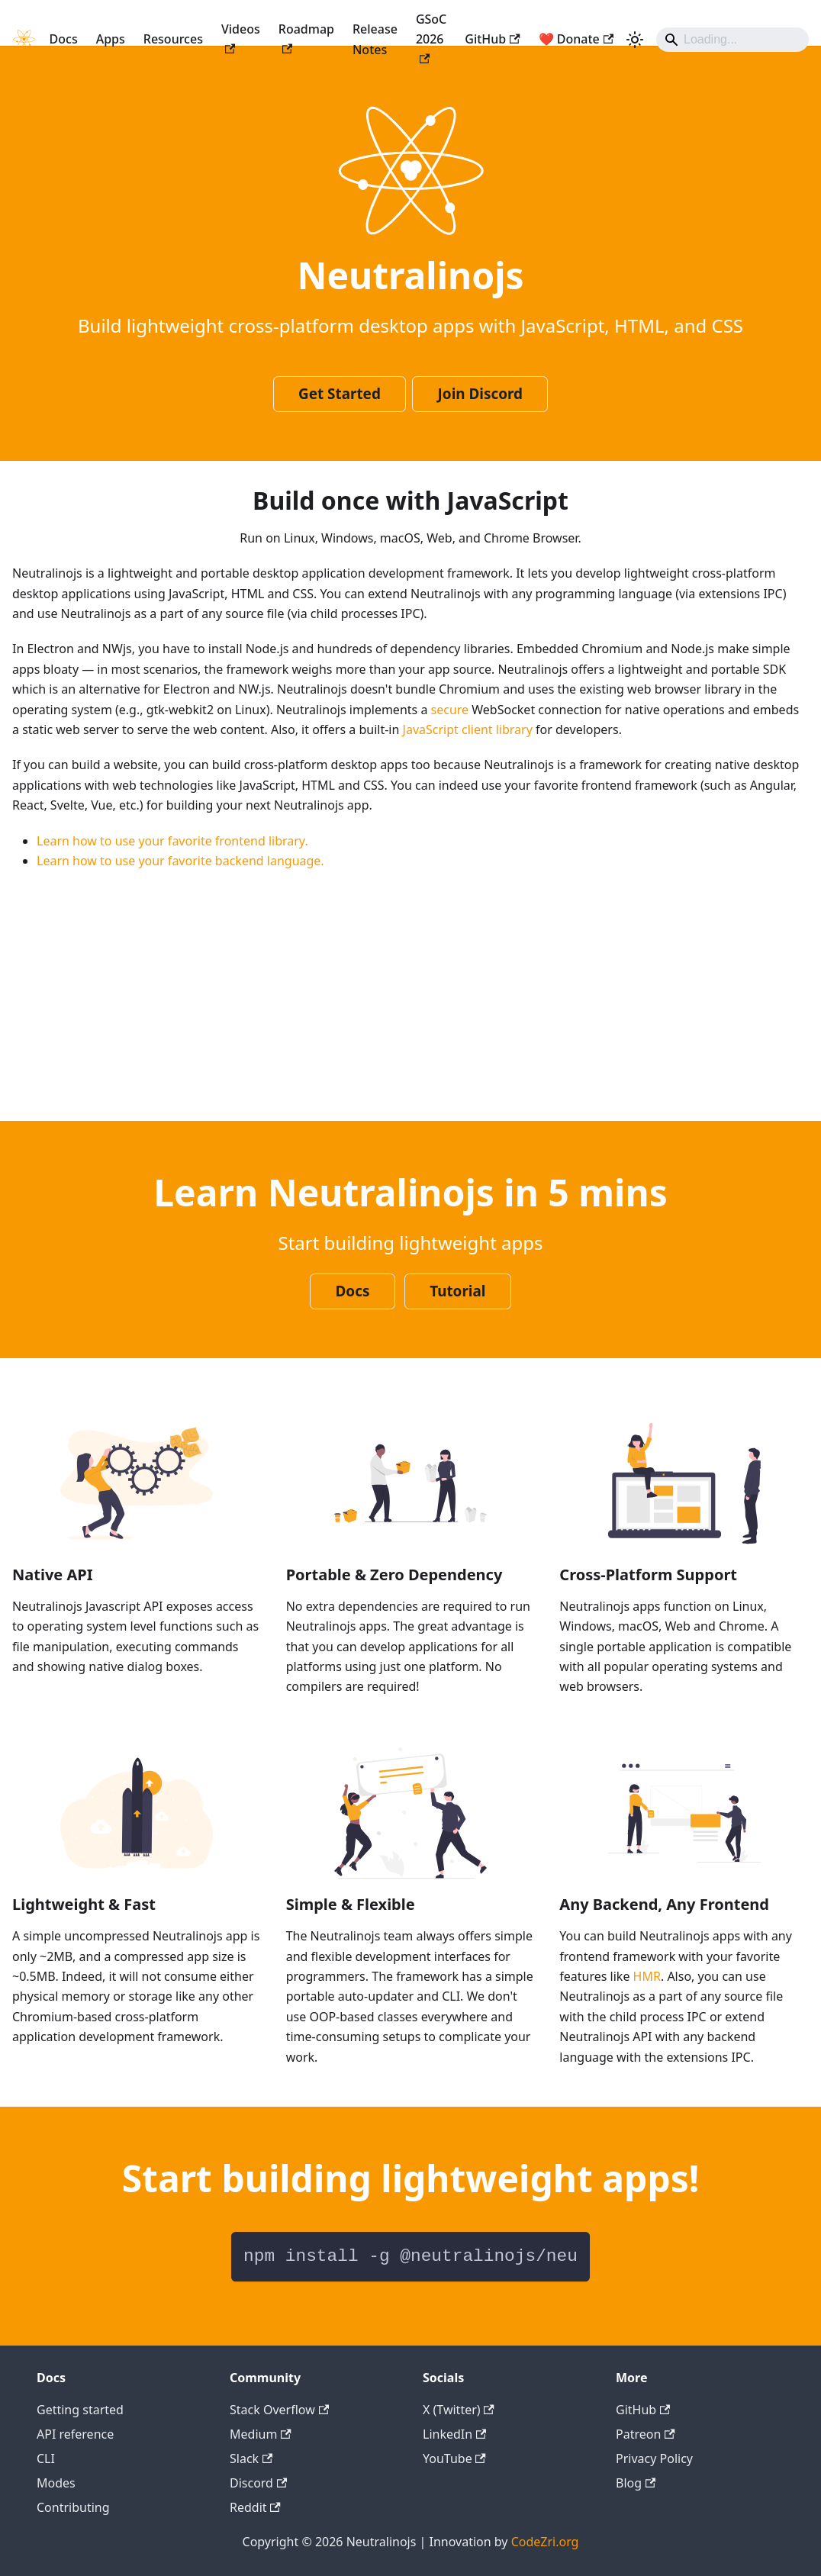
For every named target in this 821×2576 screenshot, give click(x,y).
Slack (251, 2458)
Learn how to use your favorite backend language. (180, 860)
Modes (56, 2483)
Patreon (645, 2434)
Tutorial (457, 1291)
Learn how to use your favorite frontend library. (172, 840)
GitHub (492, 39)
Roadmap (306, 37)
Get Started (339, 394)
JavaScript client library (468, 729)
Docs (64, 39)
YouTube (454, 2458)
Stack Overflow (279, 2409)
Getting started (80, 2409)
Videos (240, 37)
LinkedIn (454, 2434)
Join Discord (480, 394)
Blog (635, 2483)
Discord (258, 2483)
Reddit (255, 2507)
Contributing (73, 2507)
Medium (260, 2434)
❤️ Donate (576, 39)
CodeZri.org (545, 2541)
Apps (110, 39)
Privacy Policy (654, 2458)
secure (450, 709)
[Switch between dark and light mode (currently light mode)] (635, 39)
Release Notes (375, 39)
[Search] (732, 39)
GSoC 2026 (431, 37)
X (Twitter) (458, 2409)
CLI (46, 2458)
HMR (647, 1976)
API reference (75, 2434)
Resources (173, 39)
